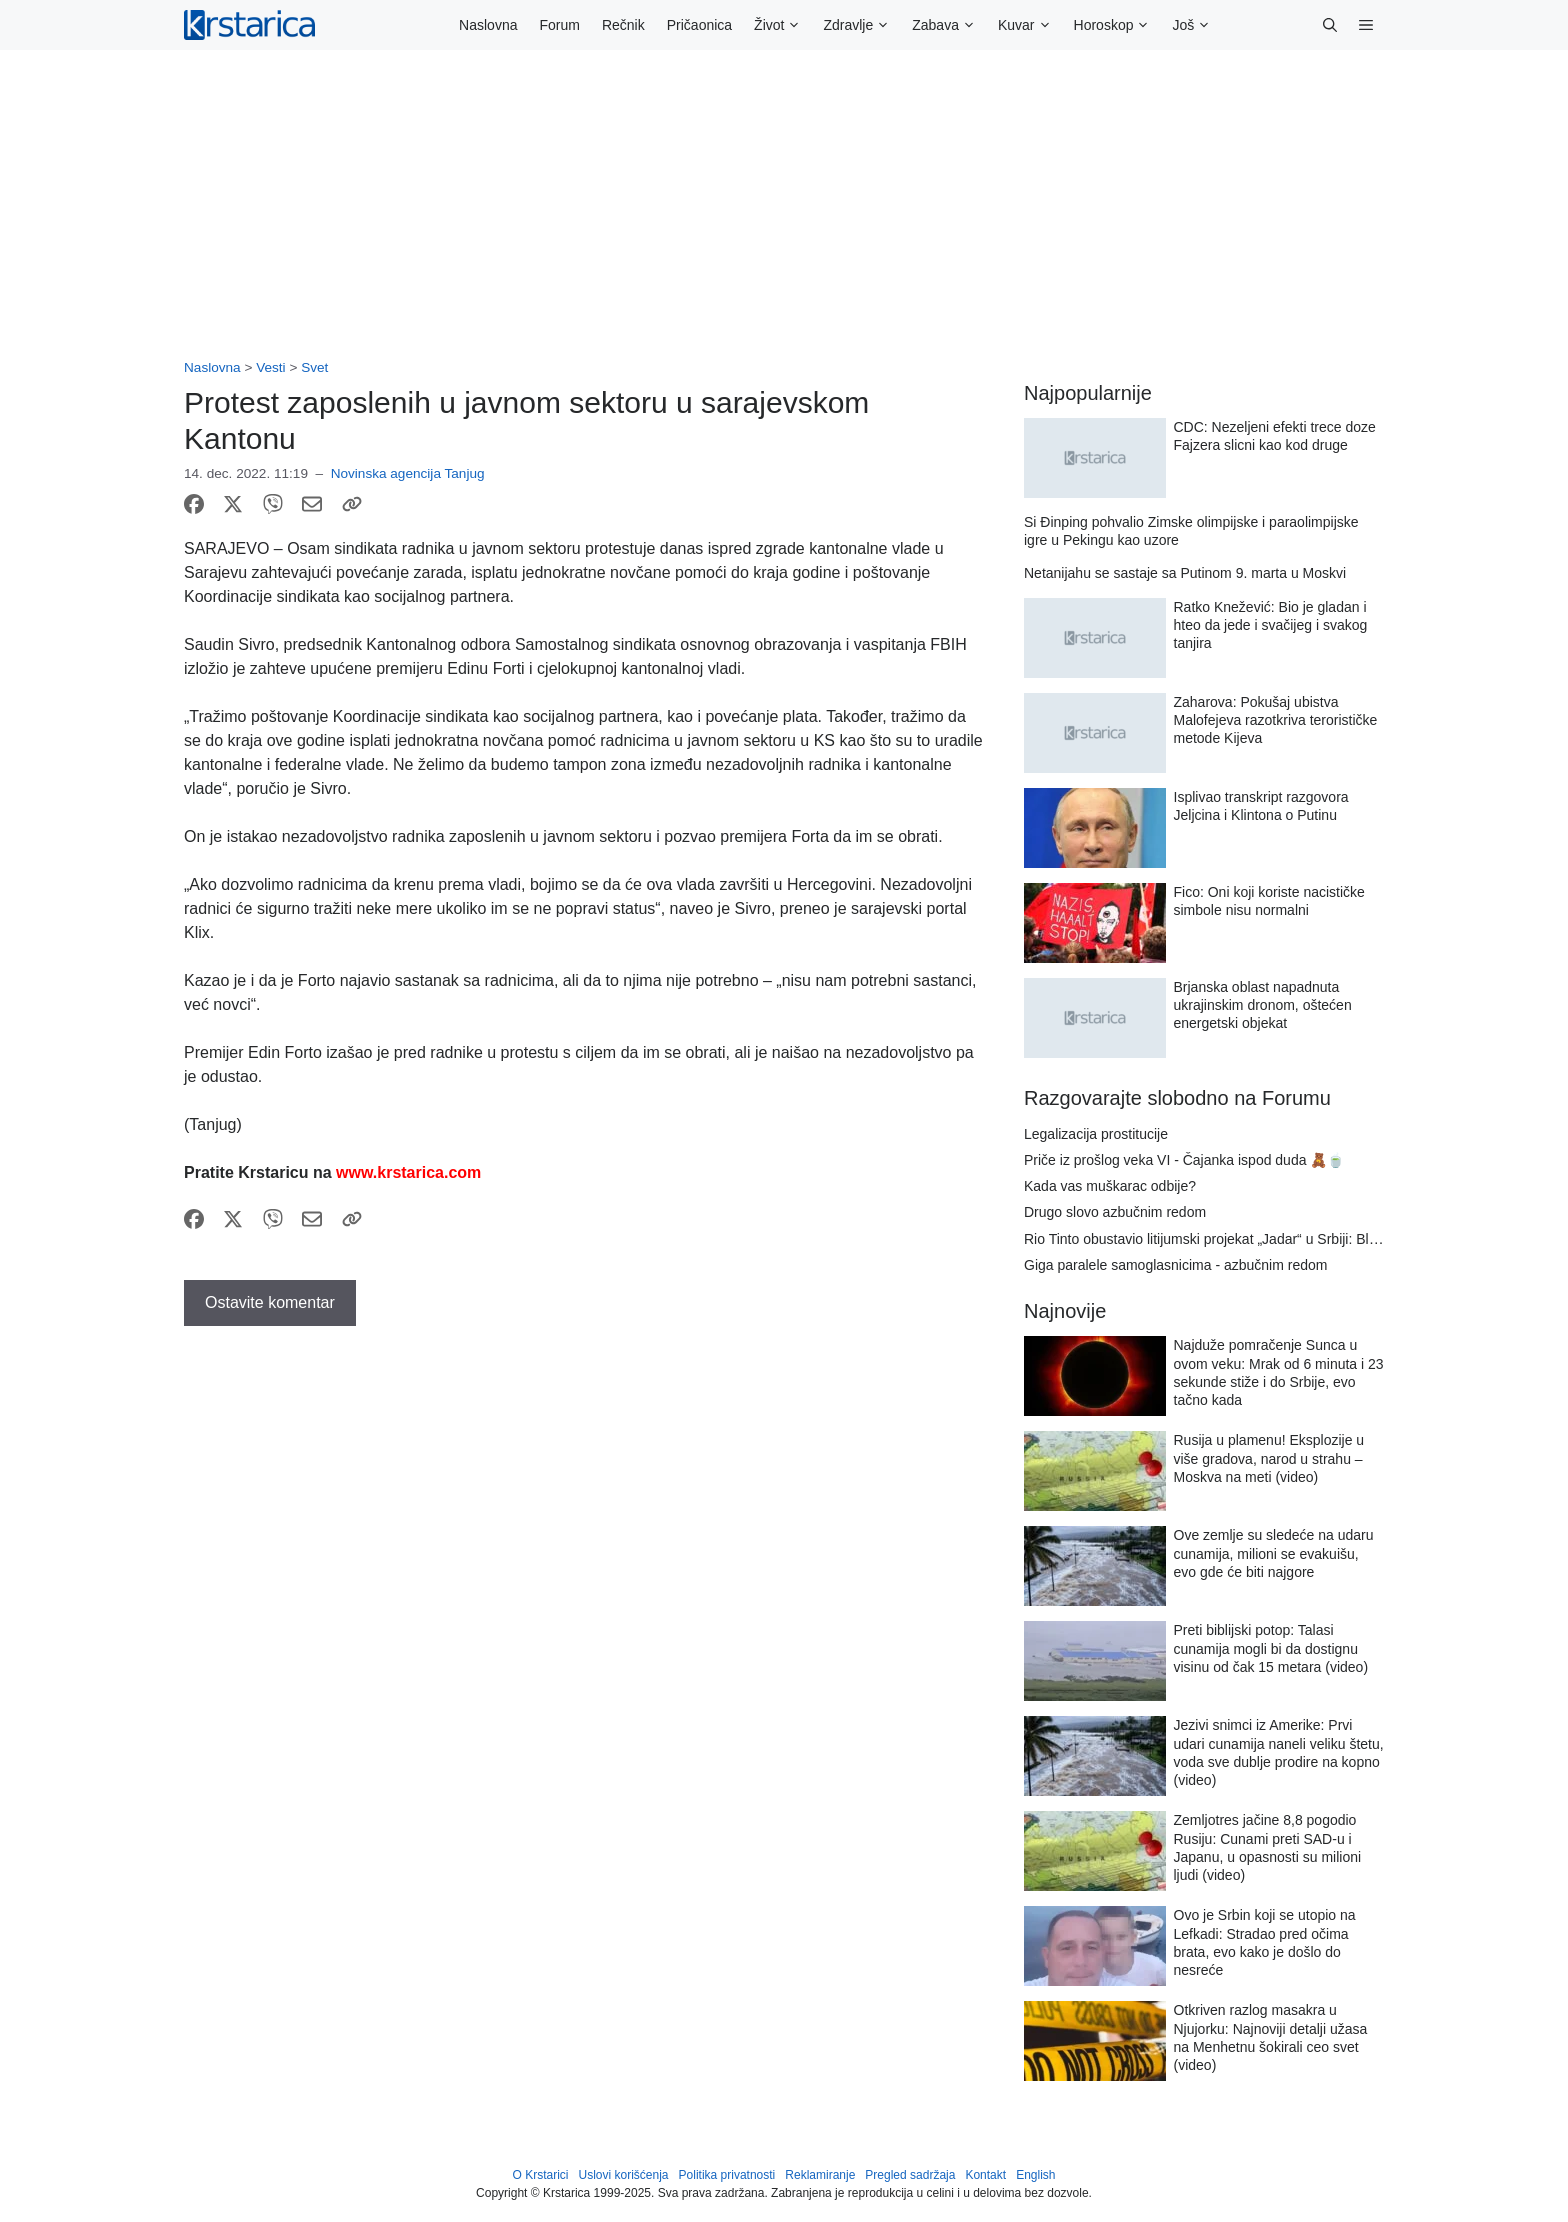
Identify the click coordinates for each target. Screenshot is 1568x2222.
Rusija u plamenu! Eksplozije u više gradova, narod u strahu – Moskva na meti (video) (1269, 1458)
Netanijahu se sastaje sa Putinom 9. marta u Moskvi (1185, 573)
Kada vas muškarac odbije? (1110, 1186)
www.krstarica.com (408, 1172)
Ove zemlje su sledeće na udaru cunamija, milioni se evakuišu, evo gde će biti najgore (1274, 1553)
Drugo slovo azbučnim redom (1115, 1212)
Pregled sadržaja (910, 2175)
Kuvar (1030, 25)
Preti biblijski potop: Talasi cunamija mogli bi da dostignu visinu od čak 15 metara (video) (1271, 1648)
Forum (559, 25)
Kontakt (985, 2175)
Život (783, 25)
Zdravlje (862, 25)
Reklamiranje (820, 2175)
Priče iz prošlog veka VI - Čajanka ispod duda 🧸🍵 (1184, 1160)
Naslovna (488, 25)
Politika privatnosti (727, 2175)
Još (1197, 25)
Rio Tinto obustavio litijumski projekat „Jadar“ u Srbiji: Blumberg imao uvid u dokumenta (1294, 1239)
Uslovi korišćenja (624, 2175)
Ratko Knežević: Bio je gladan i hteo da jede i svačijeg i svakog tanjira (1271, 625)
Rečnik (623, 25)
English (1035, 2175)
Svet (314, 367)
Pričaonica (699, 25)
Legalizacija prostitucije (1096, 1134)
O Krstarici (540, 2175)
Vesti (270, 367)
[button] (1330, 25)
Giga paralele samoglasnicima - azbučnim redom (1175, 1265)
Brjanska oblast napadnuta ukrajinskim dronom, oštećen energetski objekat (1263, 1005)
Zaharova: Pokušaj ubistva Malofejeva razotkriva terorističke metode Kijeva (1276, 720)
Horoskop (1118, 25)
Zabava (949, 25)
